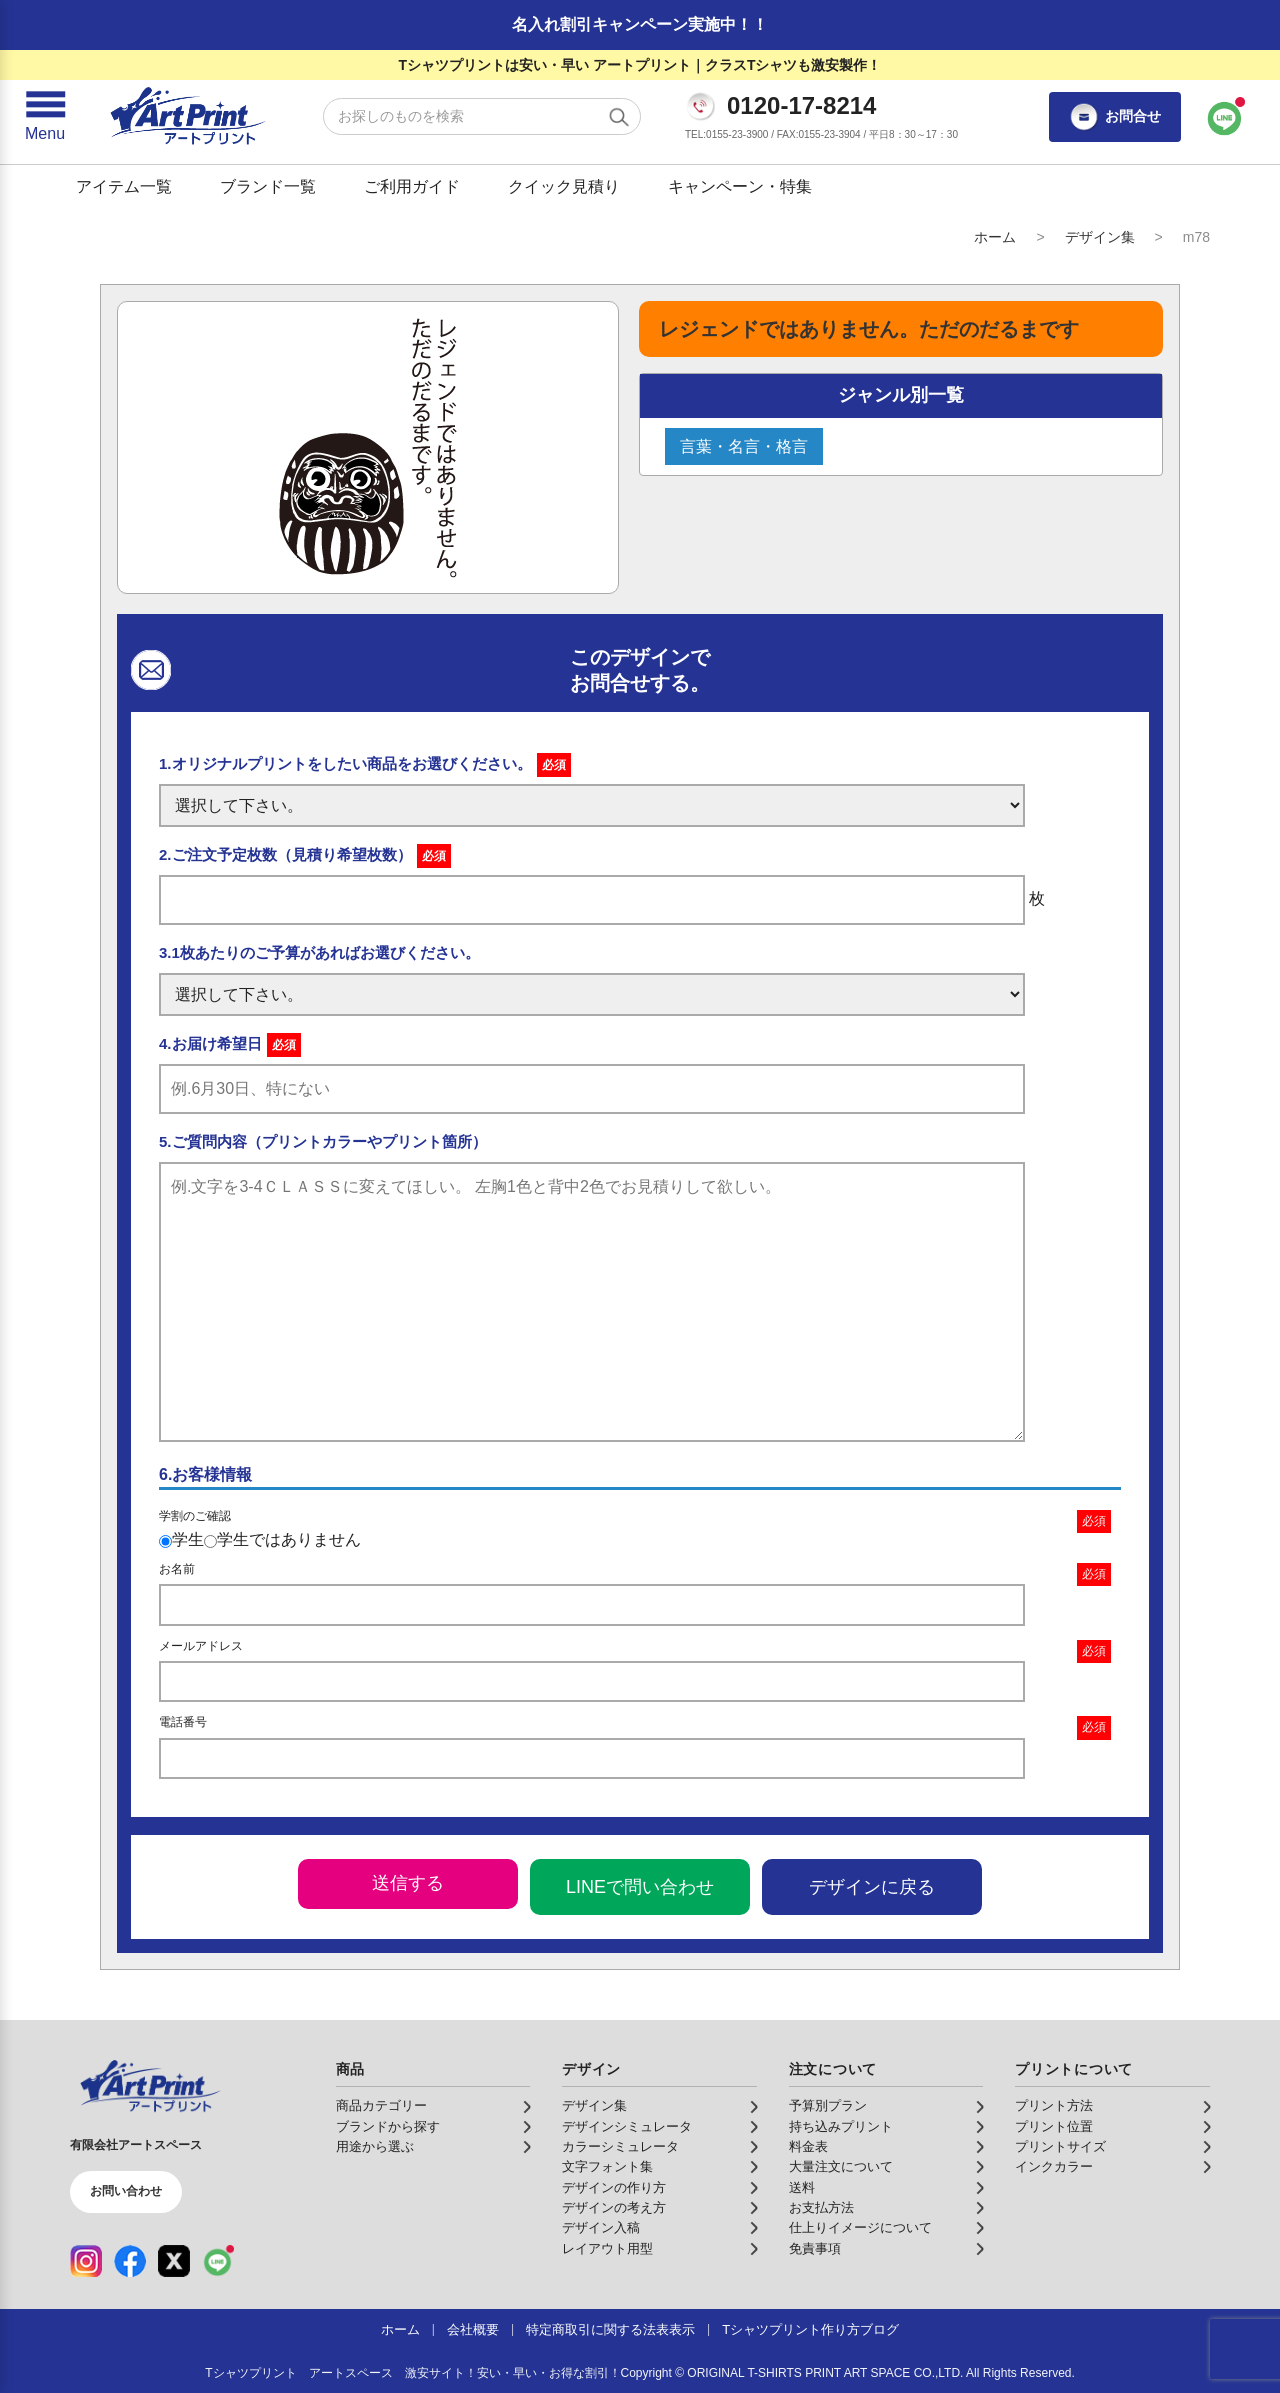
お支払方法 (821, 2208)
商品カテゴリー (381, 2106)
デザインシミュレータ (627, 2127)
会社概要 (473, 2330)
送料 (802, 2188)
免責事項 (815, 2249)
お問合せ (1115, 117)
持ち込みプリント (841, 2127)
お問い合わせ (126, 2191)
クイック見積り (564, 186)
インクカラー (1054, 2167)
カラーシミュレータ (620, 2147)
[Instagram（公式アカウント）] (86, 2261)
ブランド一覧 (268, 186)
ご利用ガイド (412, 186)
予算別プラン (828, 2106)
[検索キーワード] (482, 116)
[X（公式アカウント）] (174, 2261)
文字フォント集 (607, 2167)
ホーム (995, 237)
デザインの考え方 (614, 2208)
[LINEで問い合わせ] (1225, 117)
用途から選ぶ (375, 2147)
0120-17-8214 (801, 106)
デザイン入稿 (601, 2228)
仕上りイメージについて (860, 2228)
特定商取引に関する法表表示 (610, 2330)
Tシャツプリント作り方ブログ (810, 2330)
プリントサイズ (1060, 2147)
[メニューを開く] (45, 117)
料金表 (808, 2147)
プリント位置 (1054, 2127)
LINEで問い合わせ (640, 1887)
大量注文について (841, 2167)
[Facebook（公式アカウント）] (130, 2261)
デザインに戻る (872, 1887)
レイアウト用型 (607, 2249)
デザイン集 (1100, 237)
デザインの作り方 (614, 2188)
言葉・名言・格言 (744, 446)
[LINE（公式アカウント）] (218, 2261)
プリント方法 (1054, 2106)
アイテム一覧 (124, 186)
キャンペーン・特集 (740, 186)
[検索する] (619, 117)
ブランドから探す (388, 2127)
